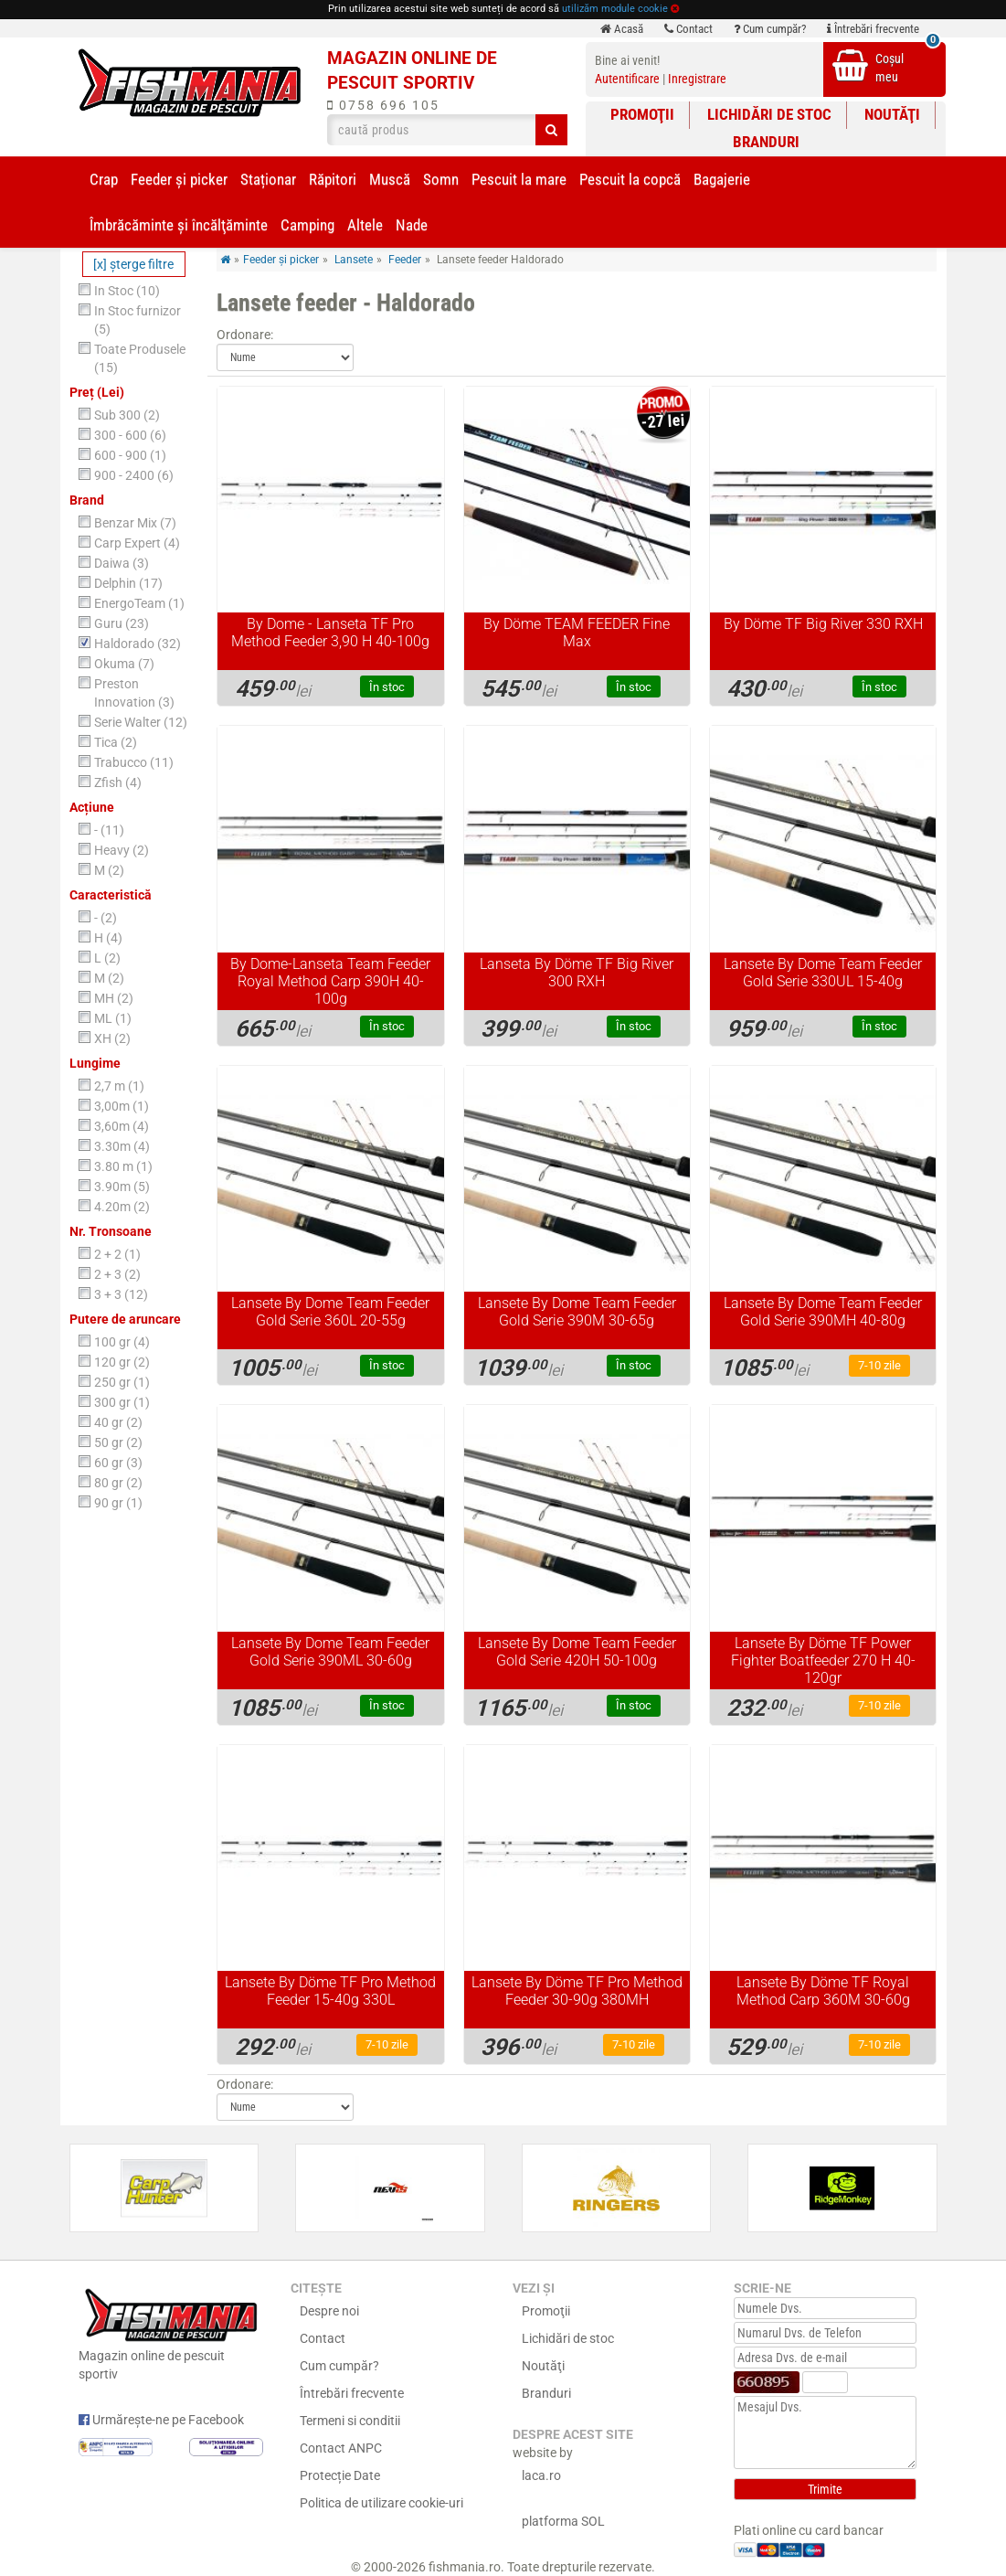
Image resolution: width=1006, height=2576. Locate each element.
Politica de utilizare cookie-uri (381, 2503)
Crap (104, 179)
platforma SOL (563, 2521)
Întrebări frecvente (873, 29)
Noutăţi (892, 114)
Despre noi (329, 2311)
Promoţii (642, 114)
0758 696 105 (383, 105)
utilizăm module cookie (615, 9)
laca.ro (541, 2475)
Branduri (766, 142)
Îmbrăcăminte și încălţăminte (179, 225)
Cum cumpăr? (770, 29)
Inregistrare (697, 78)
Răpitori (332, 179)
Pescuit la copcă (630, 179)
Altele (365, 225)
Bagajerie (722, 179)
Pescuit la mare (519, 179)
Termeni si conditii (350, 2420)
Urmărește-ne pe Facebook (161, 2419)
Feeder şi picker (179, 179)
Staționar (268, 179)
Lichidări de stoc (769, 114)
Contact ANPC (341, 2448)
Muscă (389, 179)
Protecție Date (340, 2475)
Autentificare (627, 78)
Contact (688, 29)
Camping (307, 225)
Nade (412, 225)
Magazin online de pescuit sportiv (171, 2332)
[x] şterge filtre (133, 264)
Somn (441, 179)
